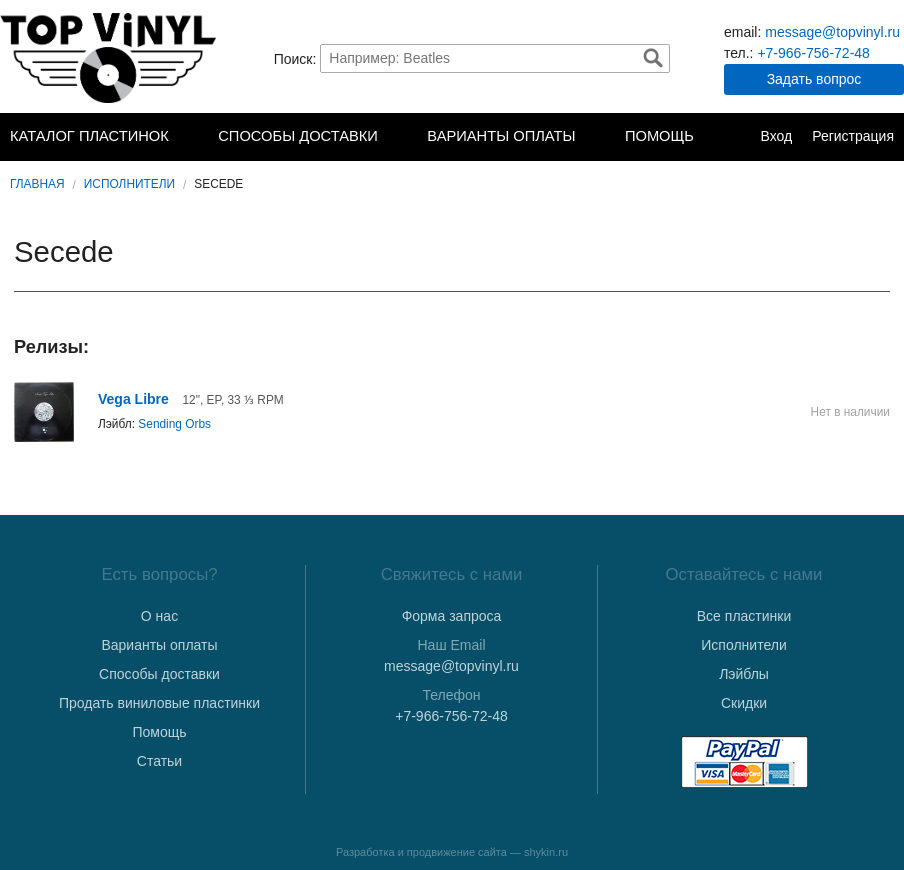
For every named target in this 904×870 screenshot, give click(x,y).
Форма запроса (452, 616)
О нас (159, 616)
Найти (653, 58)
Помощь (659, 136)
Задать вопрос (814, 79)
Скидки (744, 703)
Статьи (159, 761)
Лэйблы (744, 674)
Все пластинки (744, 616)
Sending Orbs (174, 424)
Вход (776, 136)
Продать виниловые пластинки (159, 703)
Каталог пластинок (89, 136)
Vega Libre (133, 399)
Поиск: (295, 58)
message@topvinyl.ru (832, 32)
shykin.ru (546, 852)
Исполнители (129, 184)
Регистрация (853, 136)
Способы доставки (298, 136)
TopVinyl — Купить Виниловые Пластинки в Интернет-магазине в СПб (110, 58)
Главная (37, 184)
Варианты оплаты (501, 136)
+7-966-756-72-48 (813, 53)
